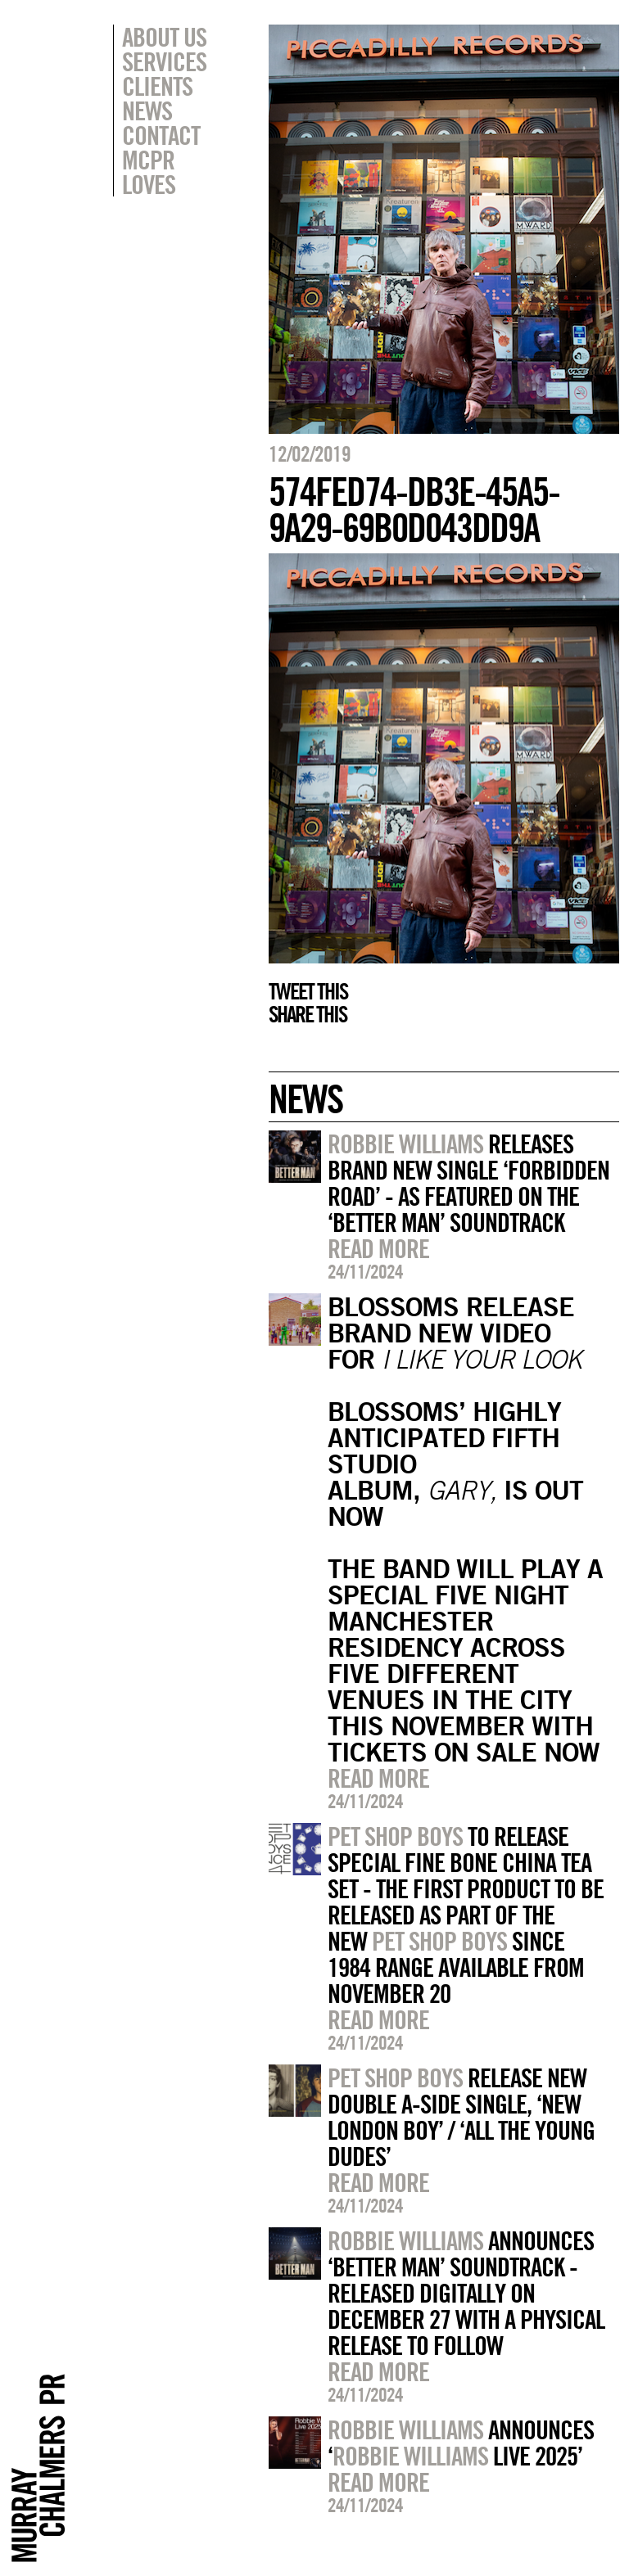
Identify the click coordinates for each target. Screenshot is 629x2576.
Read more (378, 1248)
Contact (161, 135)
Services (164, 61)
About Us (164, 36)
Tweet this (308, 991)
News (147, 110)
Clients (157, 86)
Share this (307, 1014)
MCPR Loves (148, 172)
